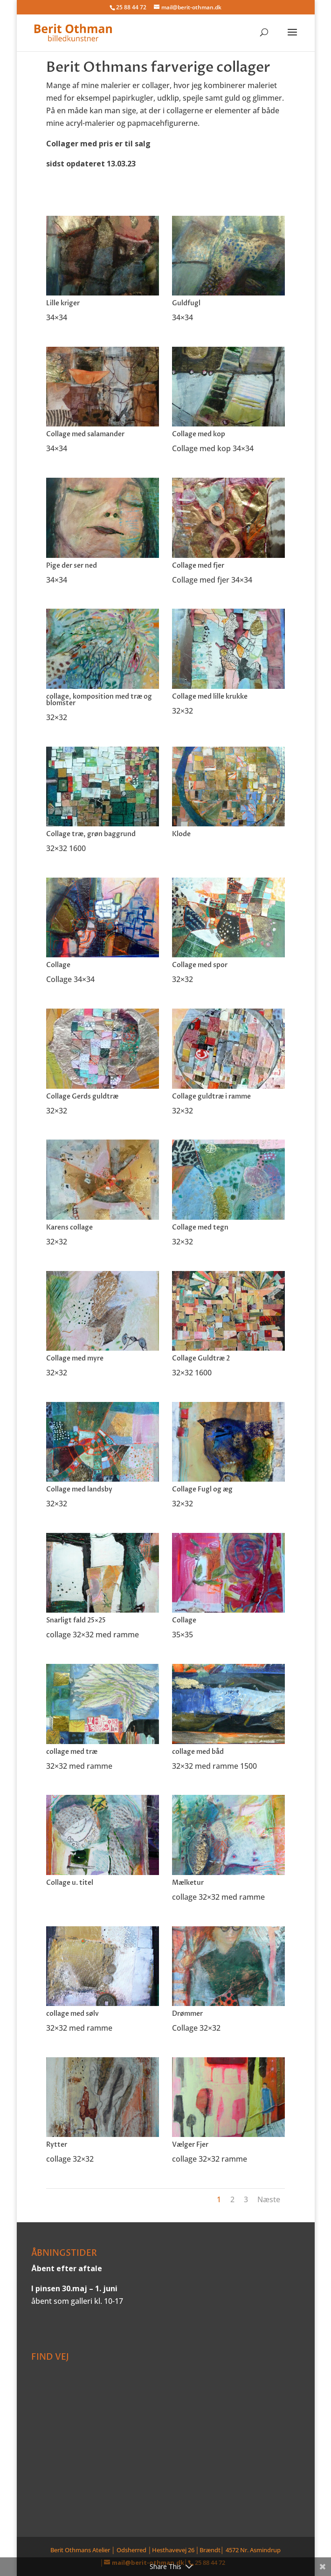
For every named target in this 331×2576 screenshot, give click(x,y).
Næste (268, 2199)
